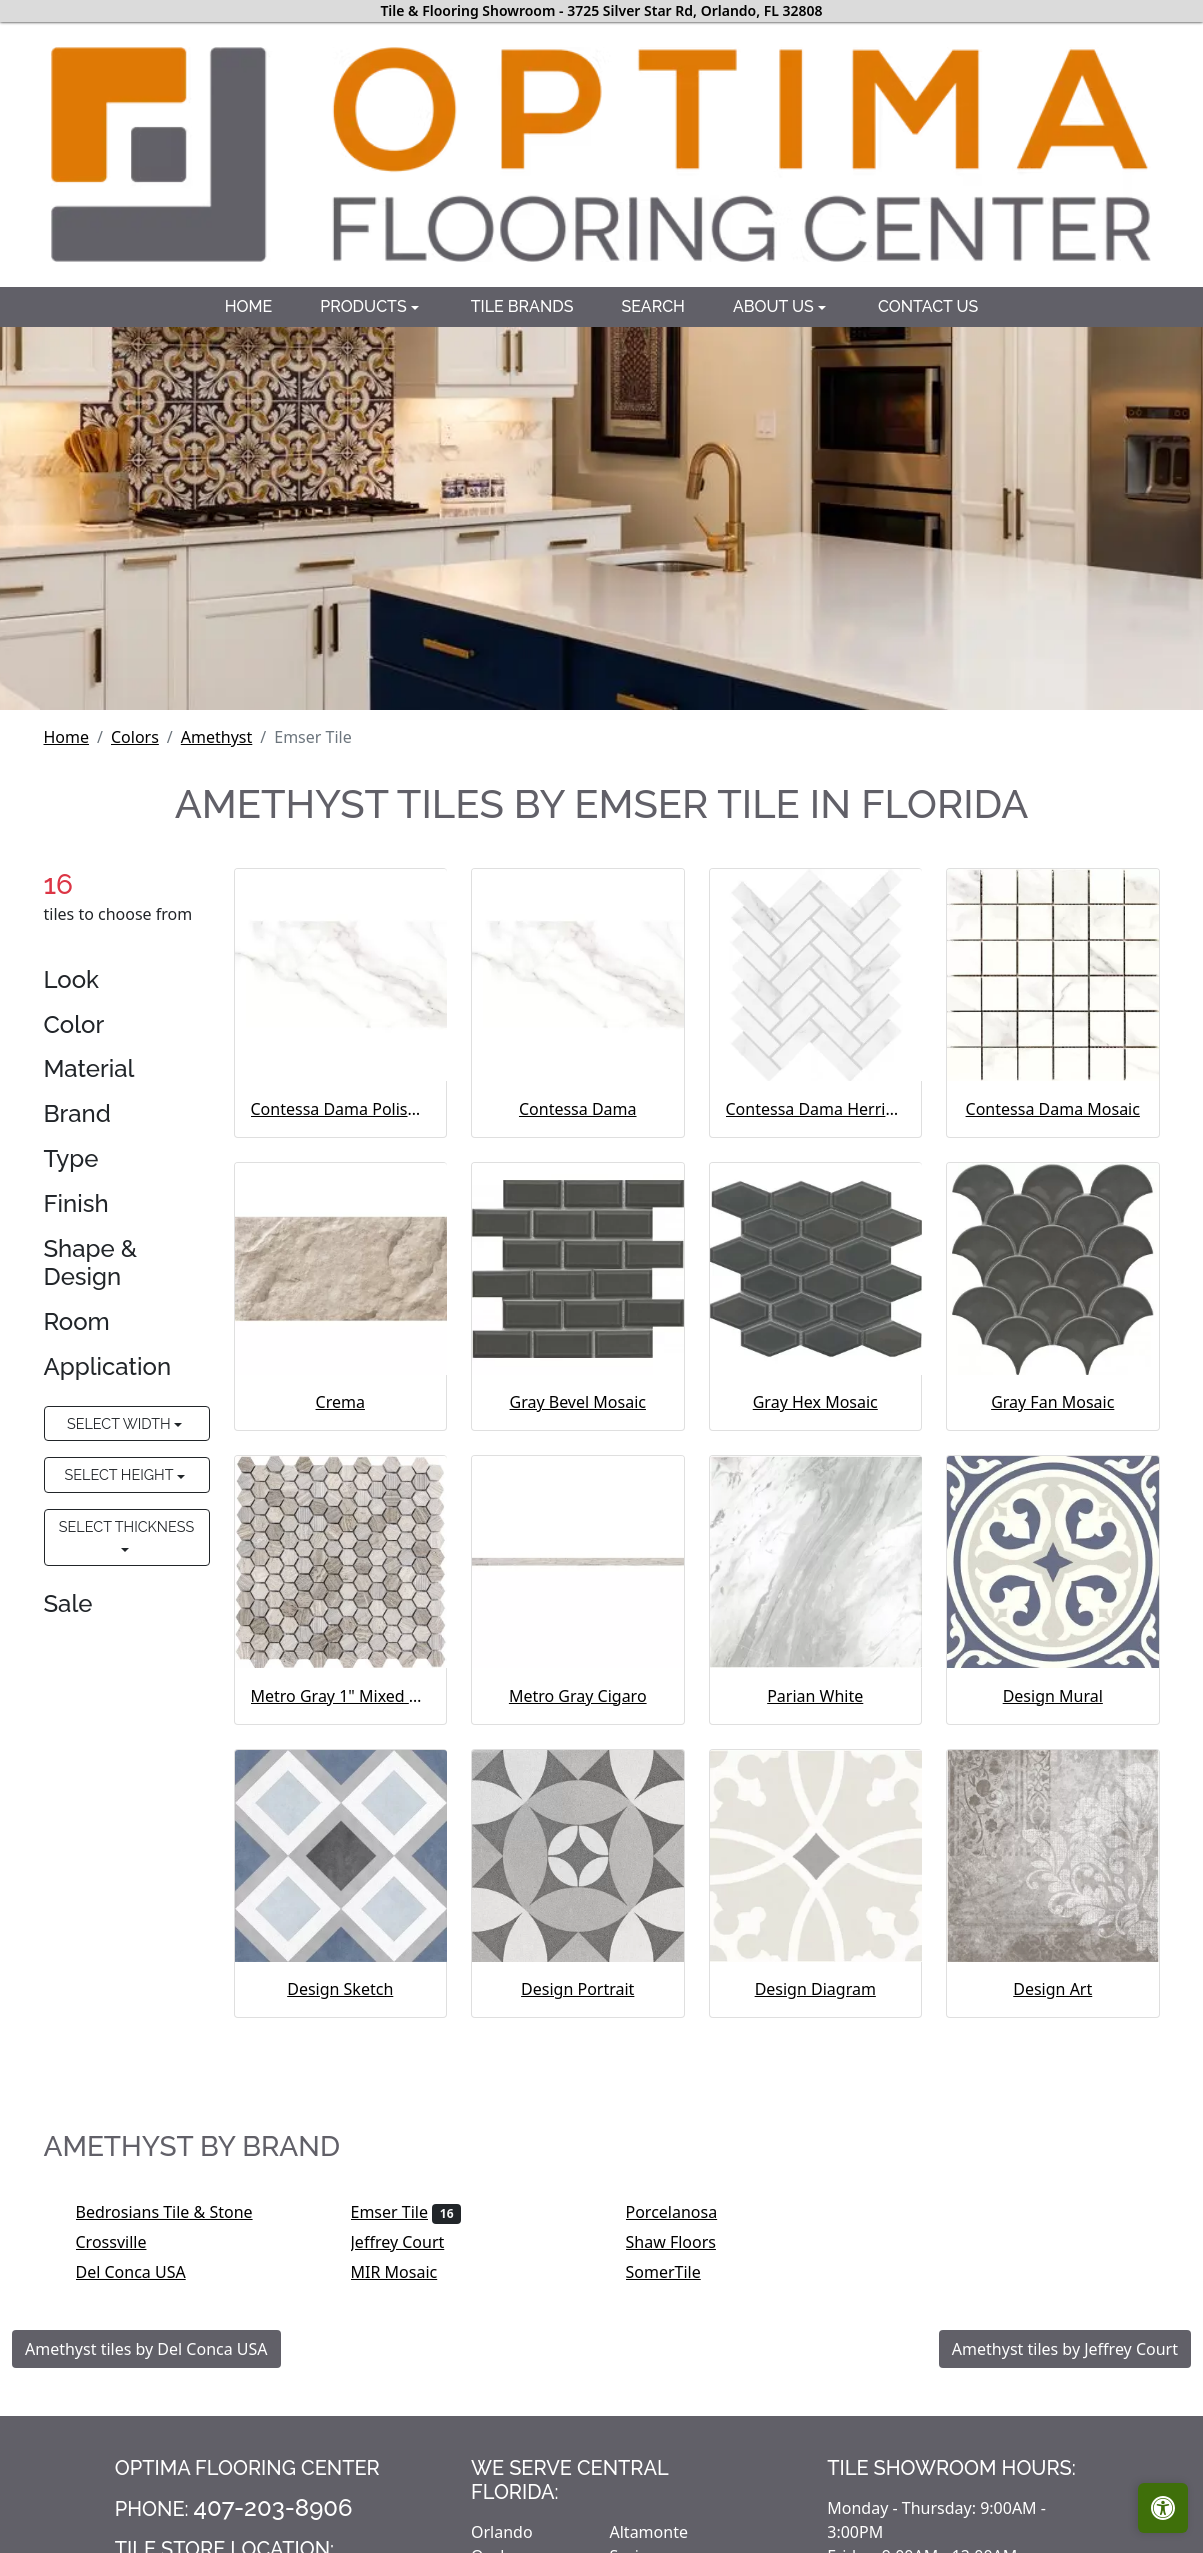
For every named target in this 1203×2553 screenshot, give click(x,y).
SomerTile (677, 2272)
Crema (340, 1402)
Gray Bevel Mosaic (578, 1402)
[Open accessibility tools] (1163, 2508)
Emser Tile (406, 2212)
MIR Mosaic (407, 2272)
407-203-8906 (273, 2507)
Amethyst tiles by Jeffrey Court (1065, 2349)
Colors (135, 737)
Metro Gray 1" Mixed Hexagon (341, 1696)
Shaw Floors (684, 2242)
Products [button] (365, 306)
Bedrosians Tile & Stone (178, 2212)
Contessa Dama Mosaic (1053, 1109)
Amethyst (216, 737)
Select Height (121, 1474)
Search (653, 306)
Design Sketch (340, 1989)
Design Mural (1053, 1696)
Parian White (815, 1696)
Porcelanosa (685, 2212)
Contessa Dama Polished (341, 1109)
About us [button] (775, 306)
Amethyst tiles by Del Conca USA (146, 2349)
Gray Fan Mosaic (1052, 1402)
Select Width (120, 1423)
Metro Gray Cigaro (578, 1696)
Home (249, 306)
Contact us (928, 306)
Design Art (1052, 1989)
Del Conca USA (144, 2272)
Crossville (124, 2242)
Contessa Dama (578, 1109)
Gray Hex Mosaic (815, 1402)
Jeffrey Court (411, 2242)
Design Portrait (577, 1989)
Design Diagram (815, 1989)
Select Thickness (126, 1526)
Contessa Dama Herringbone (816, 1109)
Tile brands (522, 306)
